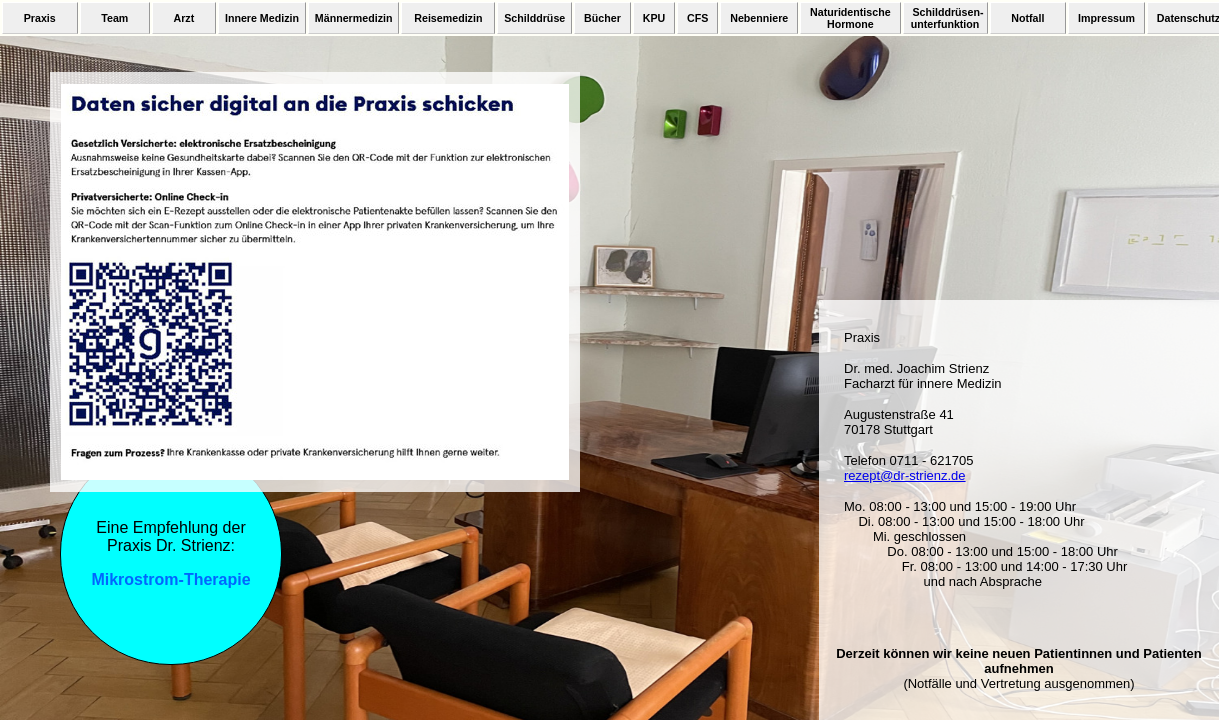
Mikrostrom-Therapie (170, 579)
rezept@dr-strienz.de (905, 475)
